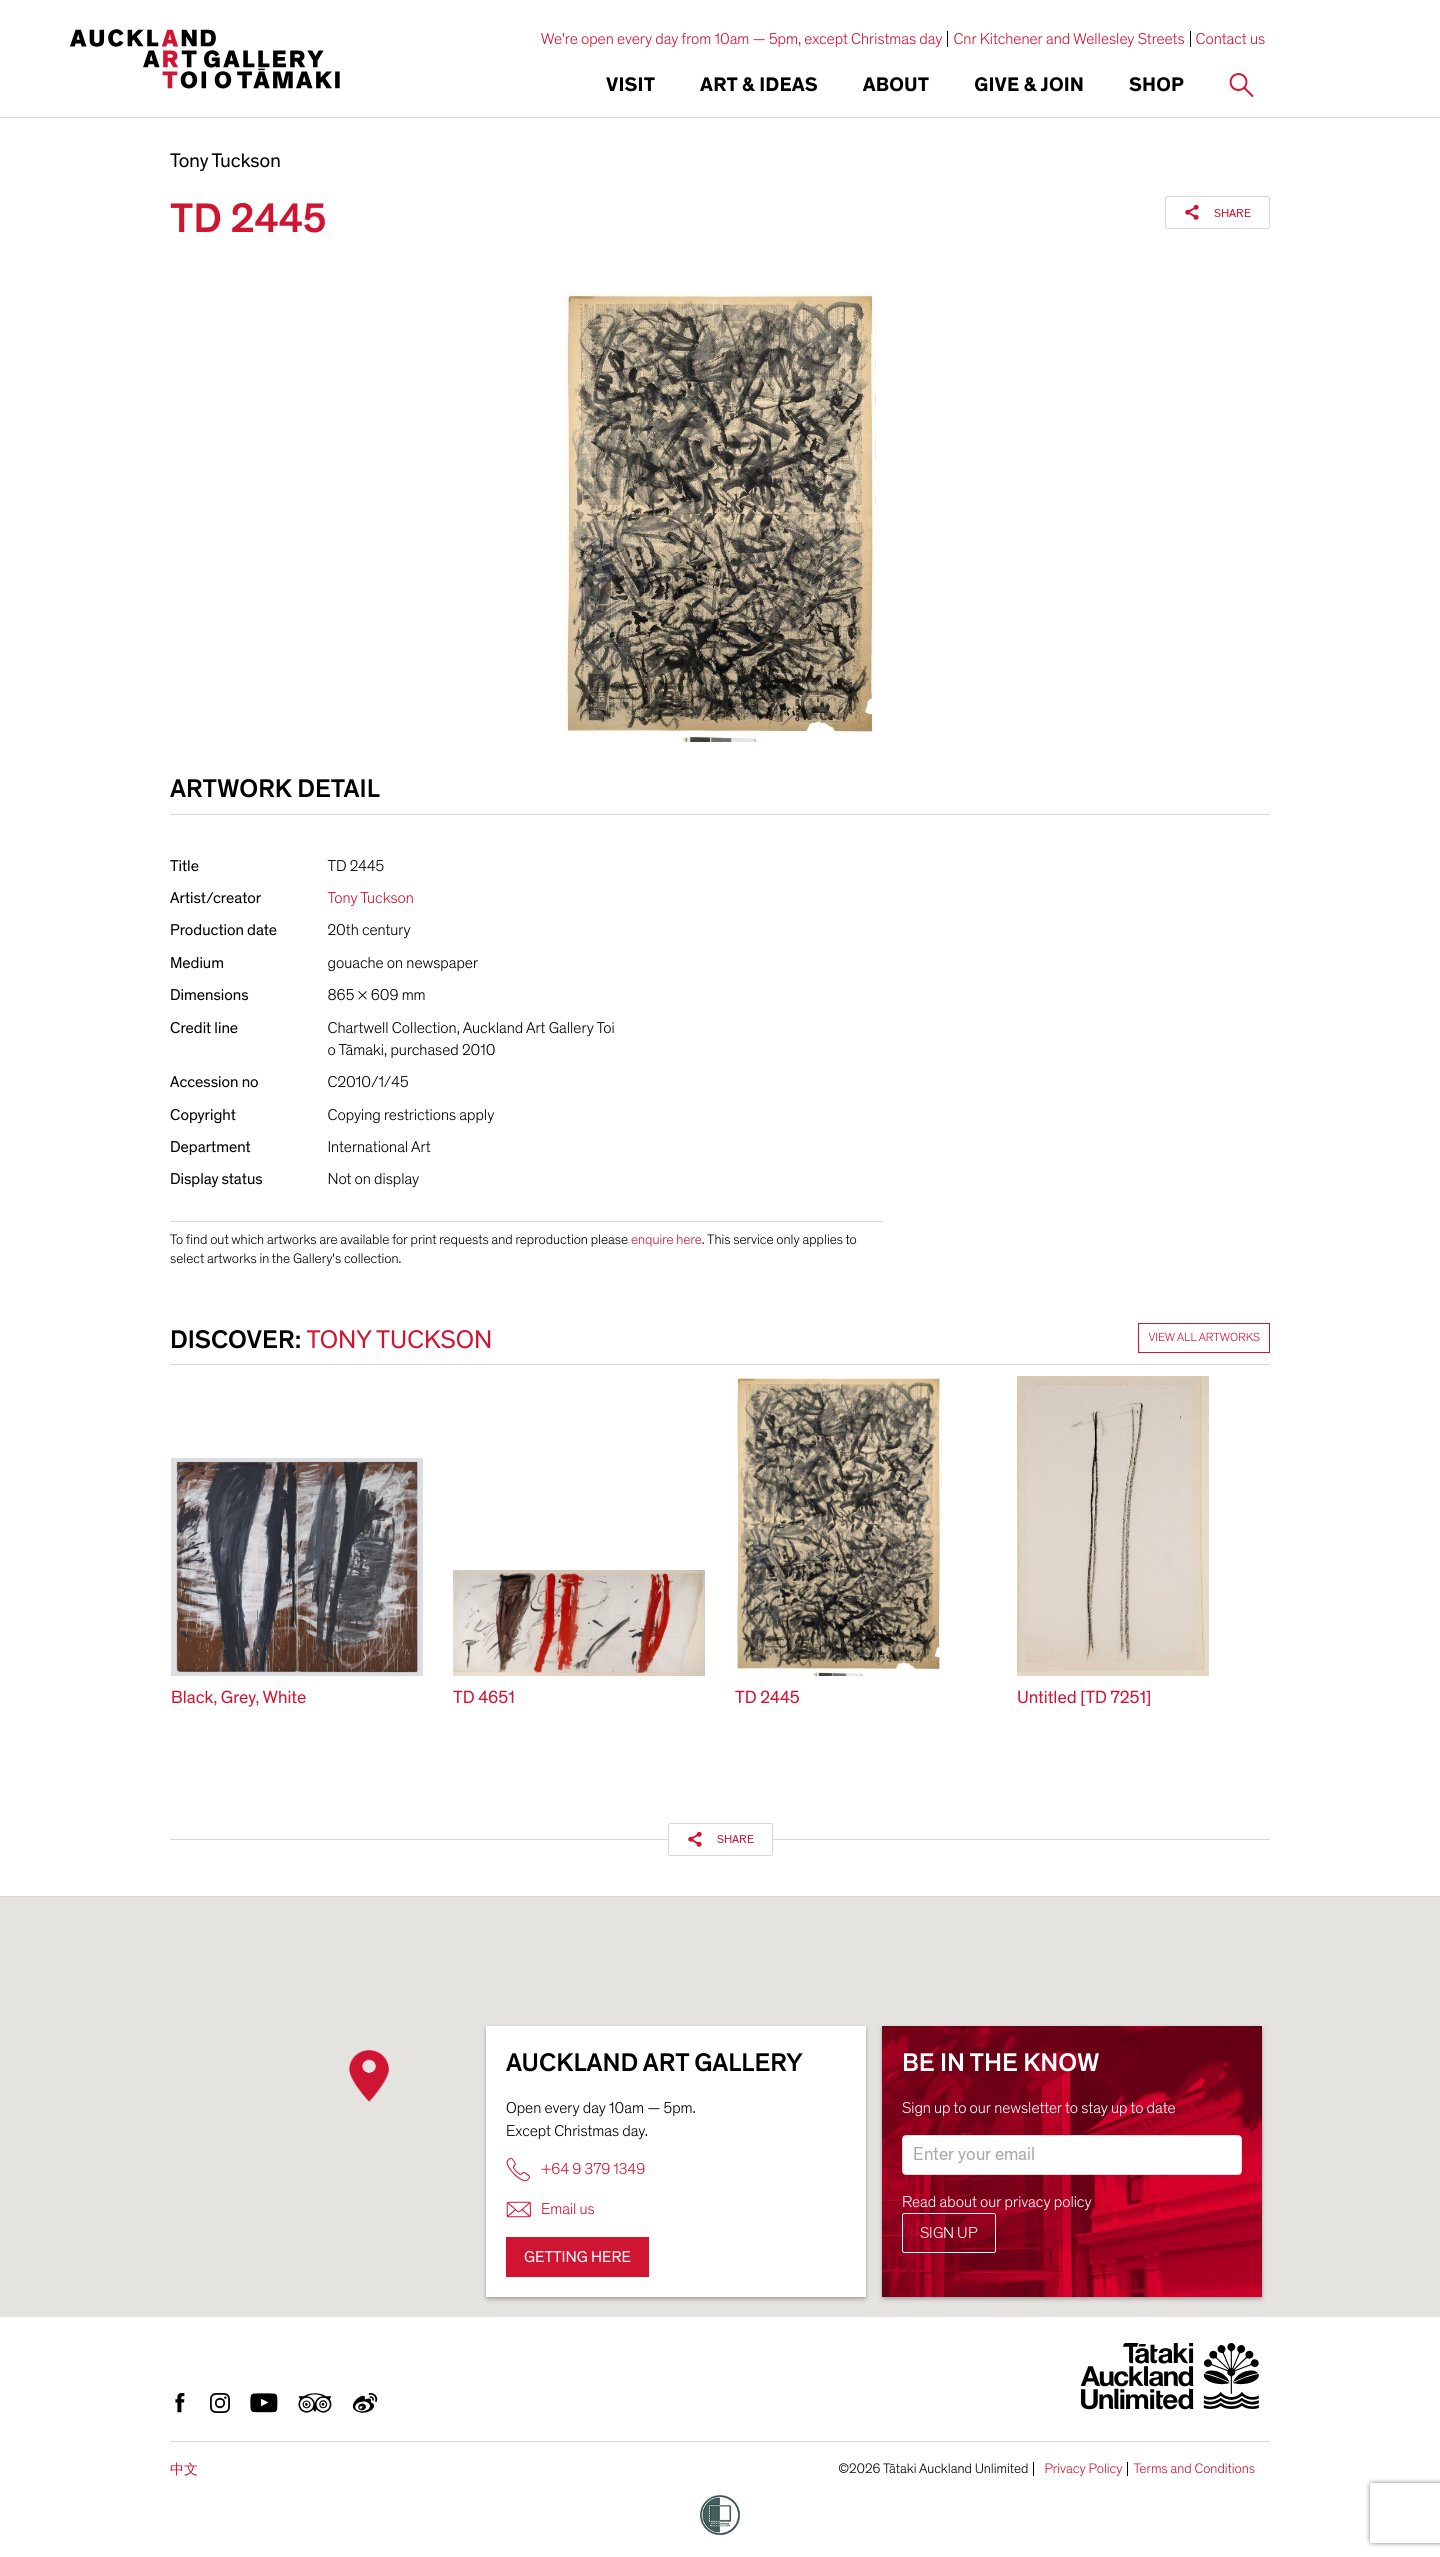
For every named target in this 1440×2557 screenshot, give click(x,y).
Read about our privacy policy (997, 2202)
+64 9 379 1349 (575, 2169)
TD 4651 (484, 1698)
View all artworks (1204, 1338)
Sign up (949, 2233)
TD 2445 (767, 1698)
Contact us (1231, 39)
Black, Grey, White (238, 1698)
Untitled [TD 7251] (1084, 1698)
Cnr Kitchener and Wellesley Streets (1068, 39)
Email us (550, 2209)
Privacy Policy (1083, 2469)
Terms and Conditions (1194, 2469)
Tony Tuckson (225, 162)
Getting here (577, 2257)
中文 (184, 2469)
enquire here (666, 1239)
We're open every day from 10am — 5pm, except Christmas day (742, 39)
